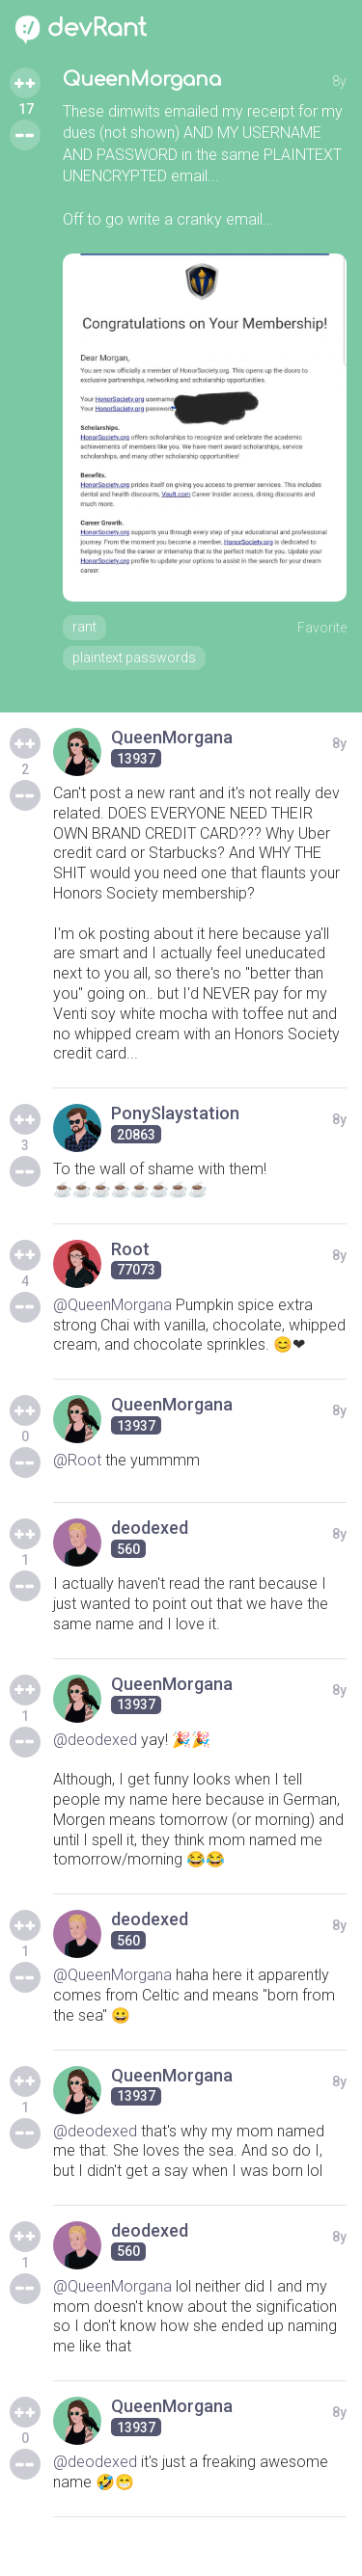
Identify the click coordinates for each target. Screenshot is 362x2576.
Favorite (322, 627)
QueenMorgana (142, 79)
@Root (77, 1460)
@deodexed (95, 1740)
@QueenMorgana (112, 1305)
